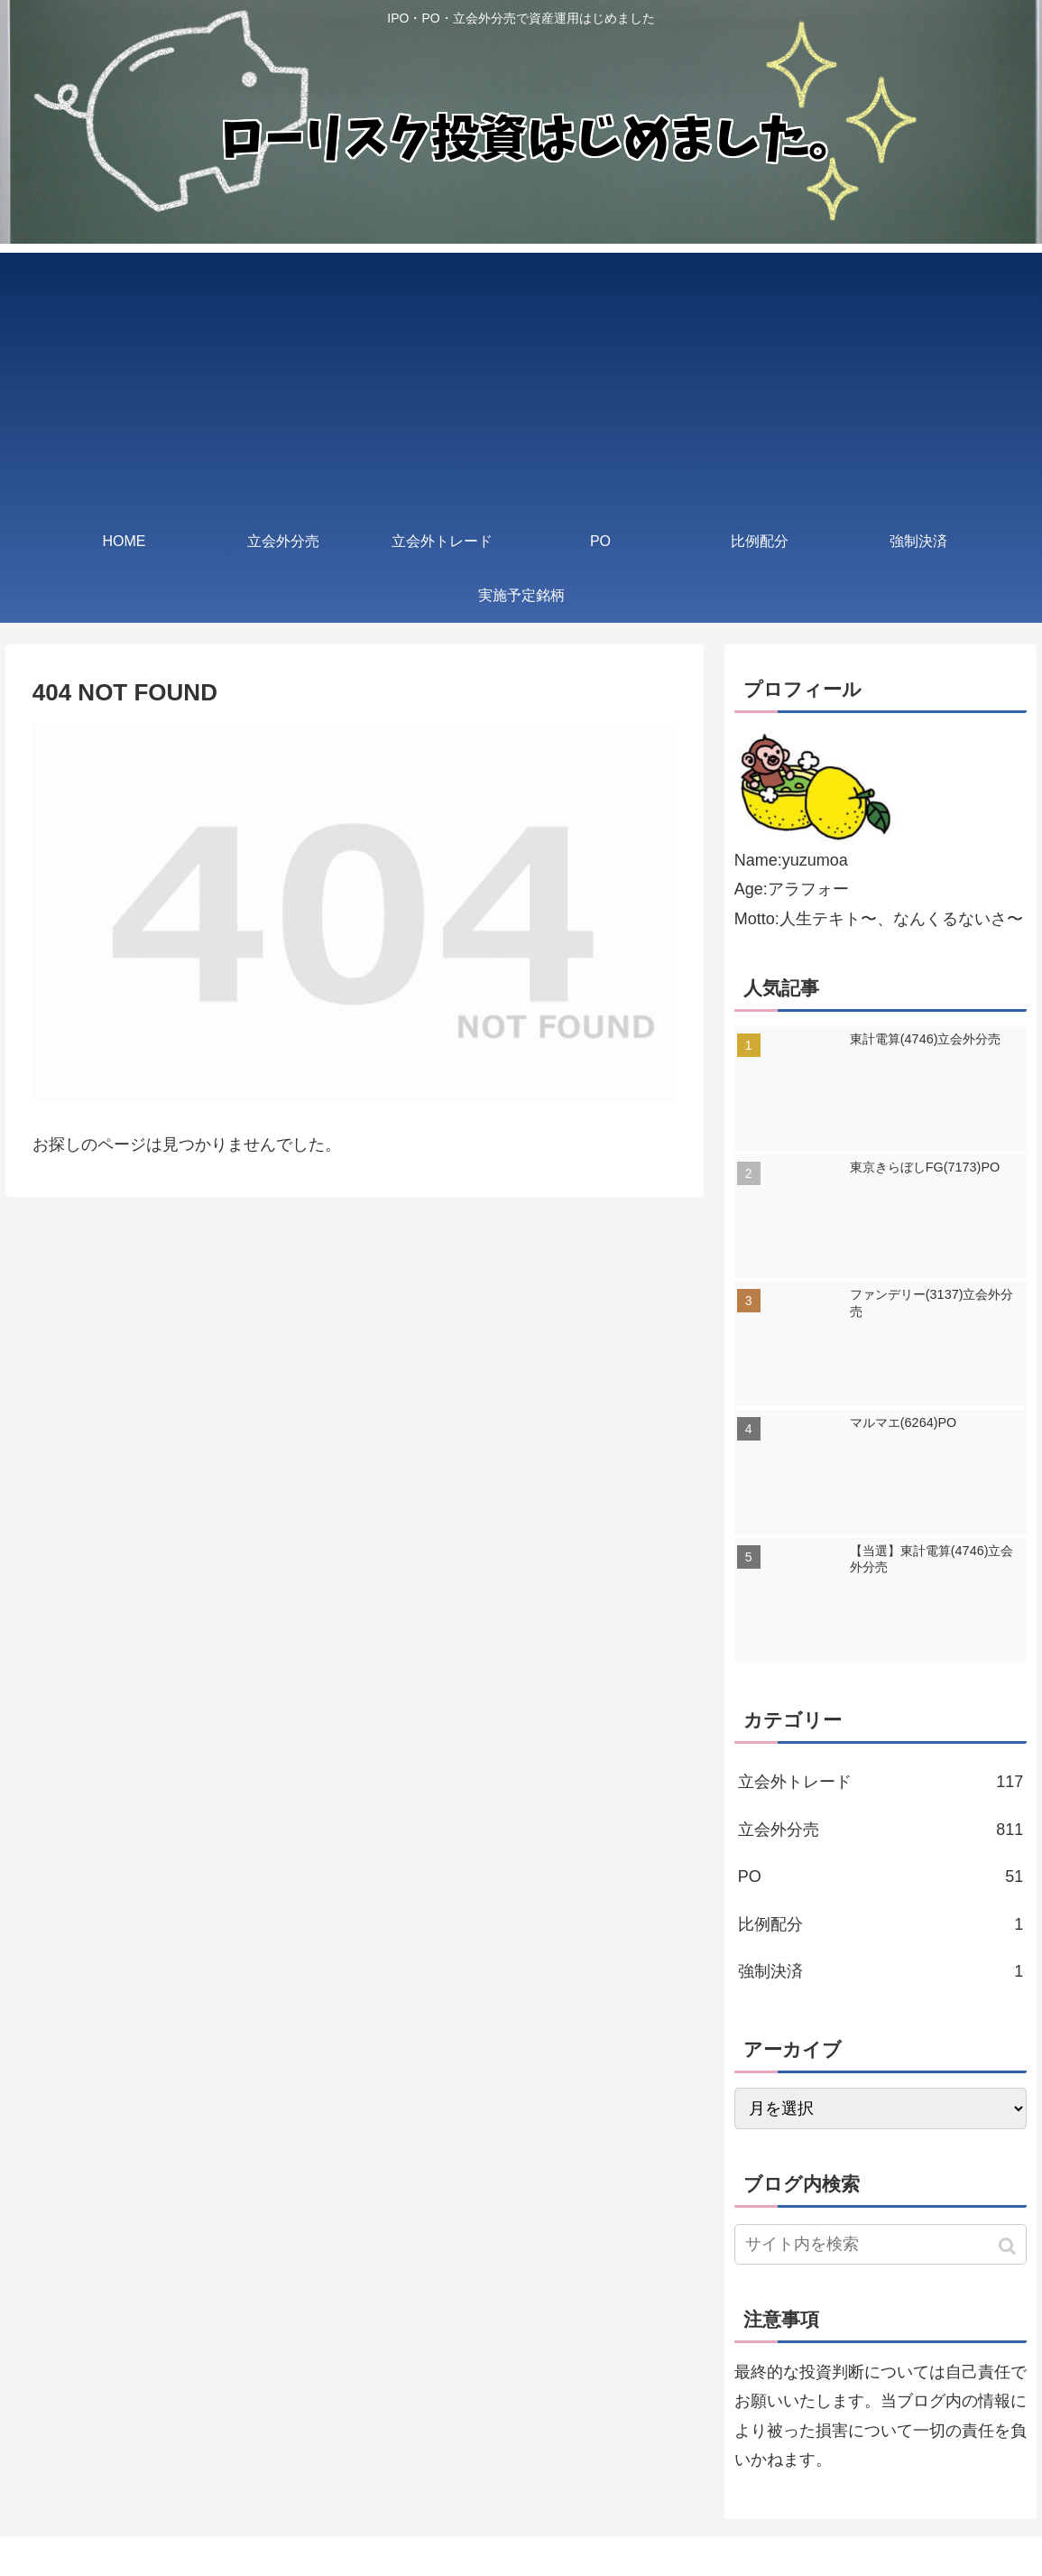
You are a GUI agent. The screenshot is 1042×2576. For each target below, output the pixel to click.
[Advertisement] (521, 379)
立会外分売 (881, 1829)
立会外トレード (881, 1781)
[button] (1009, 2246)
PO (881, 1876)
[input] (881, 2244)
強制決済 (881, 1971)
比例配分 (881, 1924)
